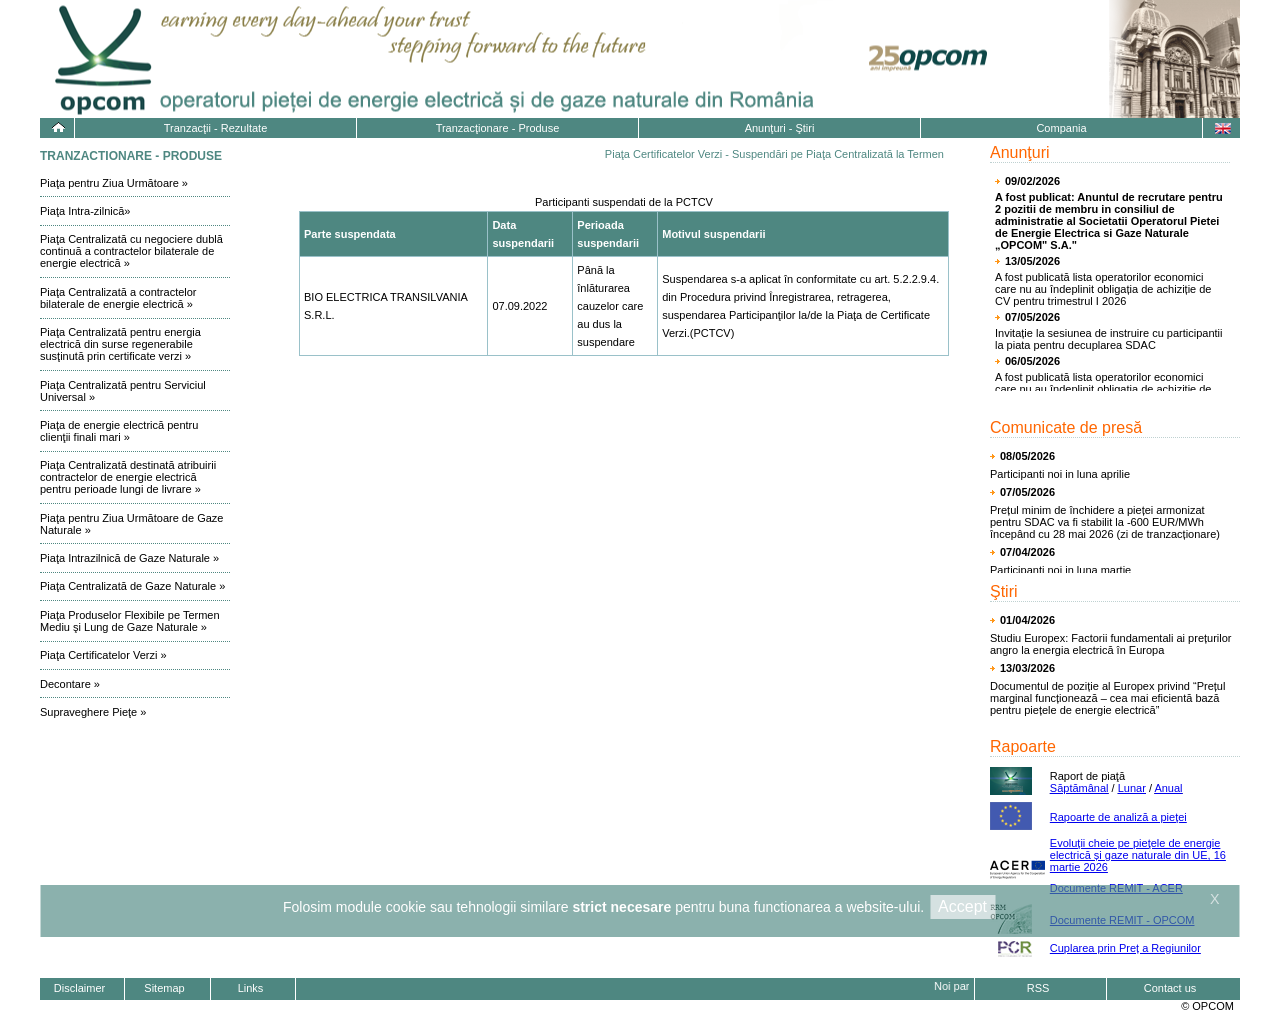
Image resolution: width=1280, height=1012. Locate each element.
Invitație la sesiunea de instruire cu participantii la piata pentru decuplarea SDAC (1108, 339)
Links (251, 988)
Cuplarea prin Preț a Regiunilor (1125, 948)
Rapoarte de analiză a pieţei (1118, 817)
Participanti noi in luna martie (1060, 570)
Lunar (1132, 788)
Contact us (1170, 988)
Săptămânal (1079, 788)
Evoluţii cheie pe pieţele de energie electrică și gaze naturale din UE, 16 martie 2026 (1138, 855)
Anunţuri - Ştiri (780, 128)
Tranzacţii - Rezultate (216, 128)
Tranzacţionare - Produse (498, 128)
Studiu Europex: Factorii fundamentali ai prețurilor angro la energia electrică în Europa (1111, 644)
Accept (962, 906)
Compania (1061, 128)
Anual (1168, 788)
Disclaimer (79, 988)
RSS (1038, 988)
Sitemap (164, 988)
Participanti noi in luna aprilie (1060, 474)
